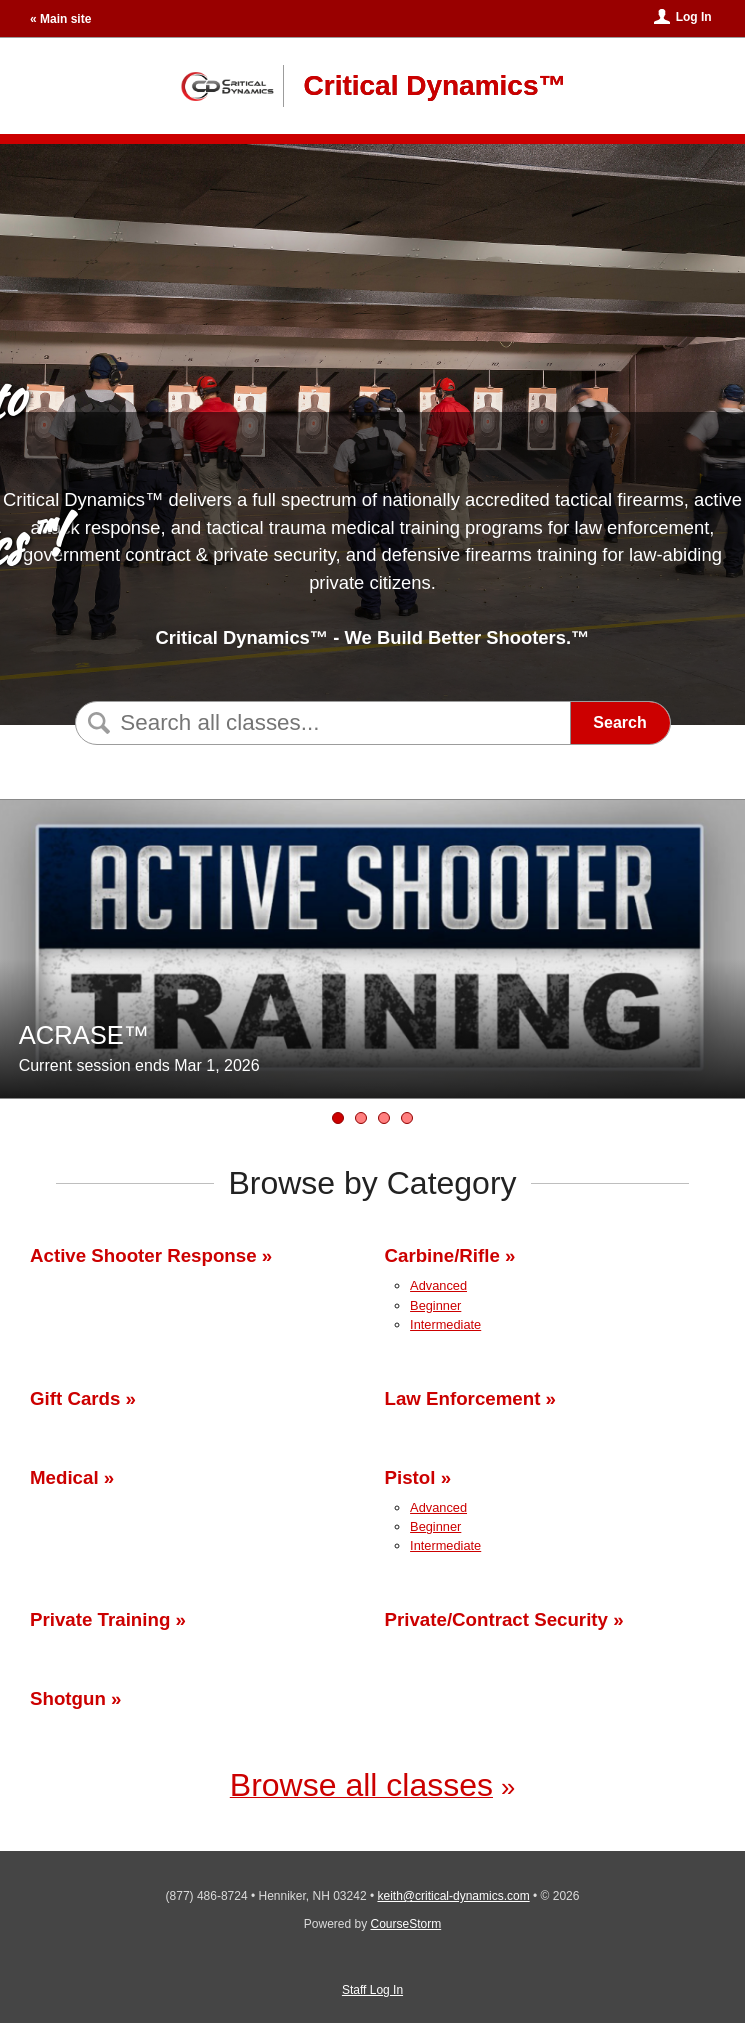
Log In (694, 17)
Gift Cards (75, 1398)
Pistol (410, 1477)
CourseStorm (406, 1924)
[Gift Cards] (384, 1118)
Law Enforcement (463, 1398)
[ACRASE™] (338, 1118)
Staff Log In (372, 1990)
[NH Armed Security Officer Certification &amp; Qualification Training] (361, 1118)
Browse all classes (361, 1785)
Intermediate (445, 1324)
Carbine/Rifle (442, 1255)
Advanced (438, 1285)
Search (619, 722)
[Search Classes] (320, 723)
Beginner (435, 1305)
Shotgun (68, 1698)
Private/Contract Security (496, 1619)
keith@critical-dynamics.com (453, 1896)
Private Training (100, 1619)
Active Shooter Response (143, 1255)
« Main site (60, 19)
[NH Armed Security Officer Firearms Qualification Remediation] (407, 1118)
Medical (64, 1477)
